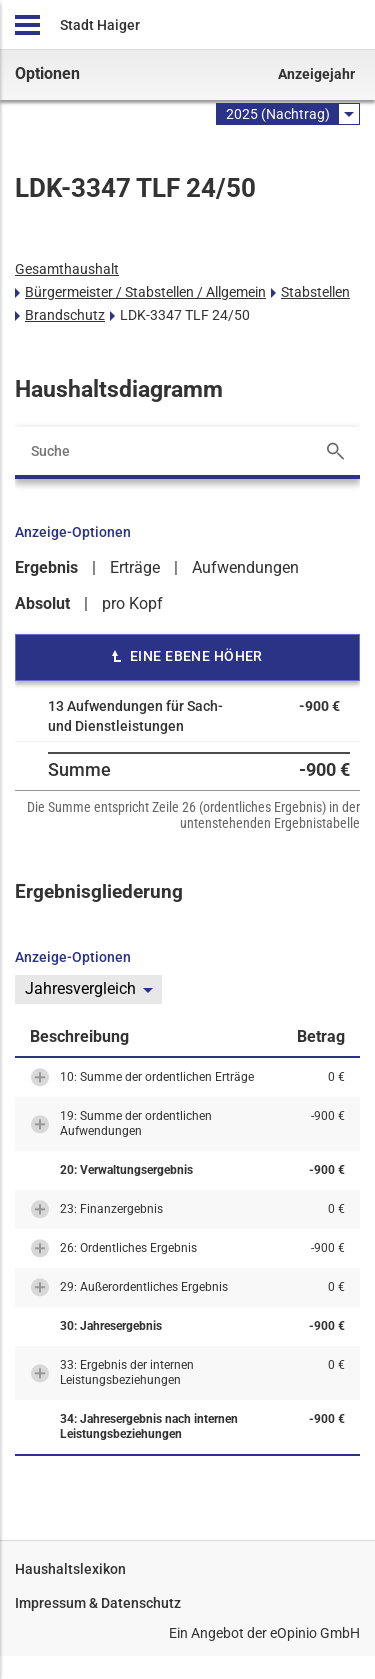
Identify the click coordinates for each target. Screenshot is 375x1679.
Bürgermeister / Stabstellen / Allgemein (145, 292)
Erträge (135, 567)
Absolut (42, 603)
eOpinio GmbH (315, 1633)
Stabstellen (315, 292)
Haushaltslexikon (70, 1569)
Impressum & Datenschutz (98, 1603)
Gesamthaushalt (67, 269)
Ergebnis (46, 567)
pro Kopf (132, 603)
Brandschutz (65, 315)
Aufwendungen (245, 567)
